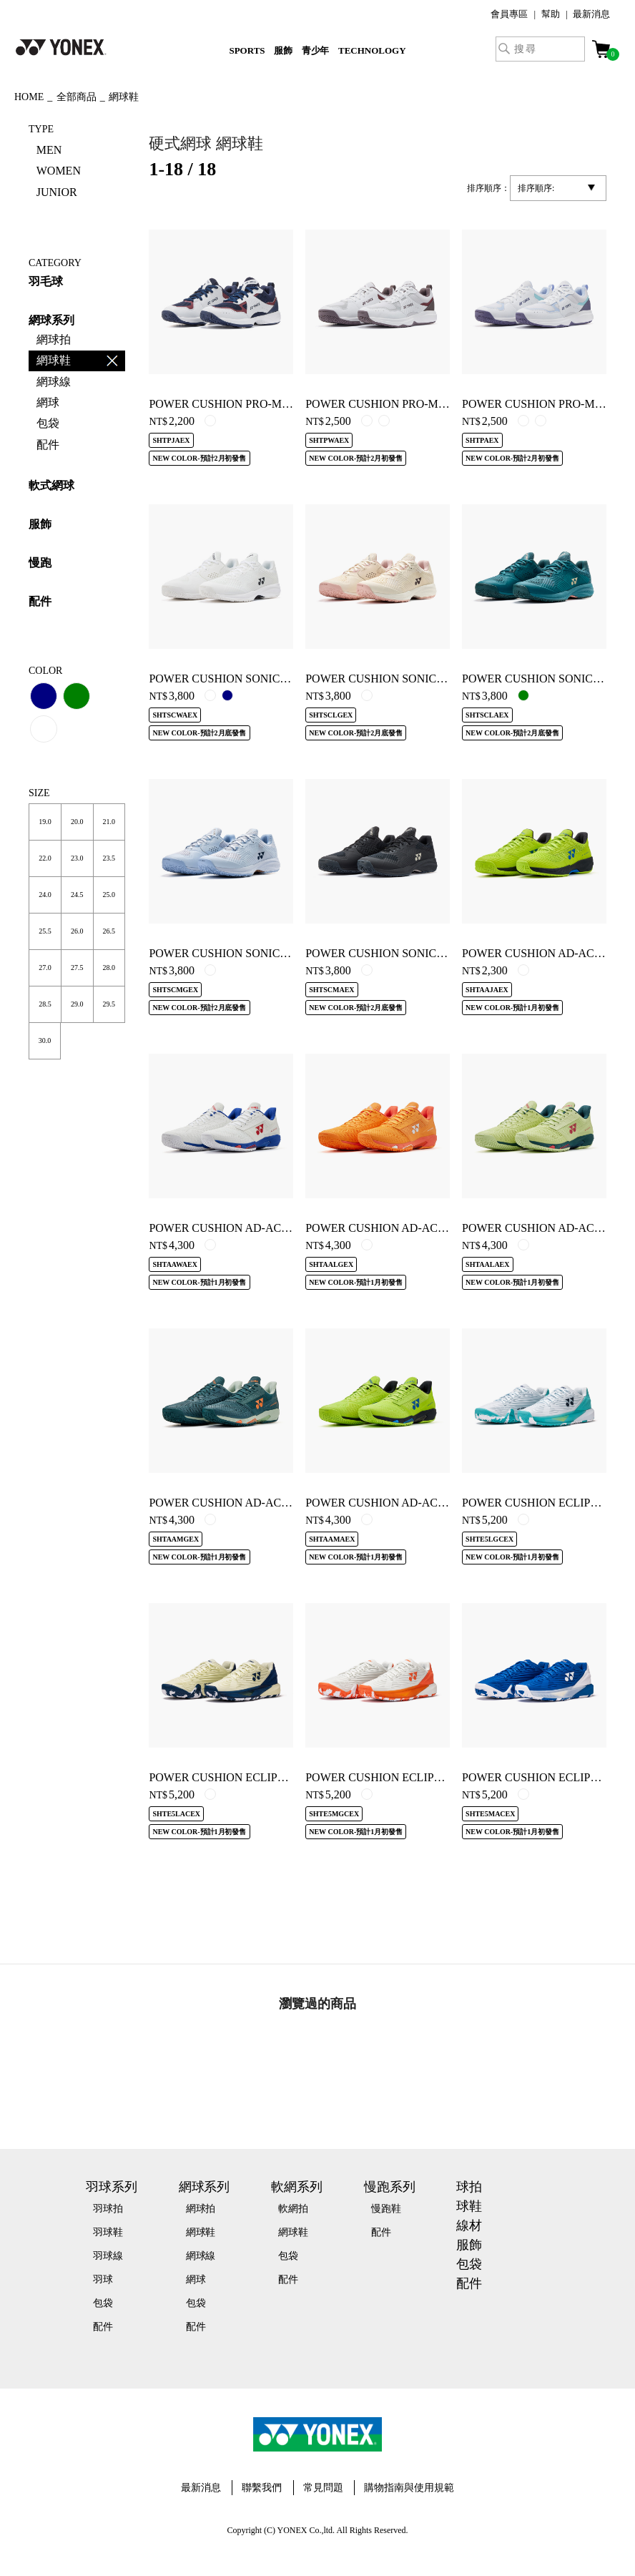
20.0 (77, 822)
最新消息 (591, 14)
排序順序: (536, 188)
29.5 (108, 1004)
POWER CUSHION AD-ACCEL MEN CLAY (256, 1503)
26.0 (77, 931)
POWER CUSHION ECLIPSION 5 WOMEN (254, 1777)
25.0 (108, 894)
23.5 (108, 858)
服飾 (283, 50)
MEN (49, 150)
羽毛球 (46, 281)
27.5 (77, 967)
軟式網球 (51, 485)
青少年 (316, 50)
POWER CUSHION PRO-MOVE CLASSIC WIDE (424, 404)
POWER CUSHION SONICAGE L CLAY (403, 678)
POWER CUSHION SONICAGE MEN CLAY (256, 953)
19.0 (45, 822)
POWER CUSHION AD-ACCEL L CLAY (403, 1228)
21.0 (108, 822)
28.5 (45, 1004)
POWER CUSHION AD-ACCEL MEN (396, 1503)
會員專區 (509, 14)
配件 (40, 601)
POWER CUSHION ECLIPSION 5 (544, 1777)
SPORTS (247, 50)
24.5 (77, 894)
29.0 (77, 1004)
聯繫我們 (262, 2487)
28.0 (108, 967)
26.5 (108, 931)
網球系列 (51, 320)
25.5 (45, 931)
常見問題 (323, 2487)
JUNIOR (56, 192)
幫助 (550, 14)
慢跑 (40, 563)
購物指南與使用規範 (409, 2487)
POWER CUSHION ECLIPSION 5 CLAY (403, 1777)
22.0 (45, 858)
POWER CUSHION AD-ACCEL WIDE (242, 1228)
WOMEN (58, 171)
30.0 (45, 1040)
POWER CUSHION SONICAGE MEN (396, 953)
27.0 (45, 967)
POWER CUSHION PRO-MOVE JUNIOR (248, 404)
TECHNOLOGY (372, 50)
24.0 (45, 894)
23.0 (77, 858)
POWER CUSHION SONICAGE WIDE (242, 678)
